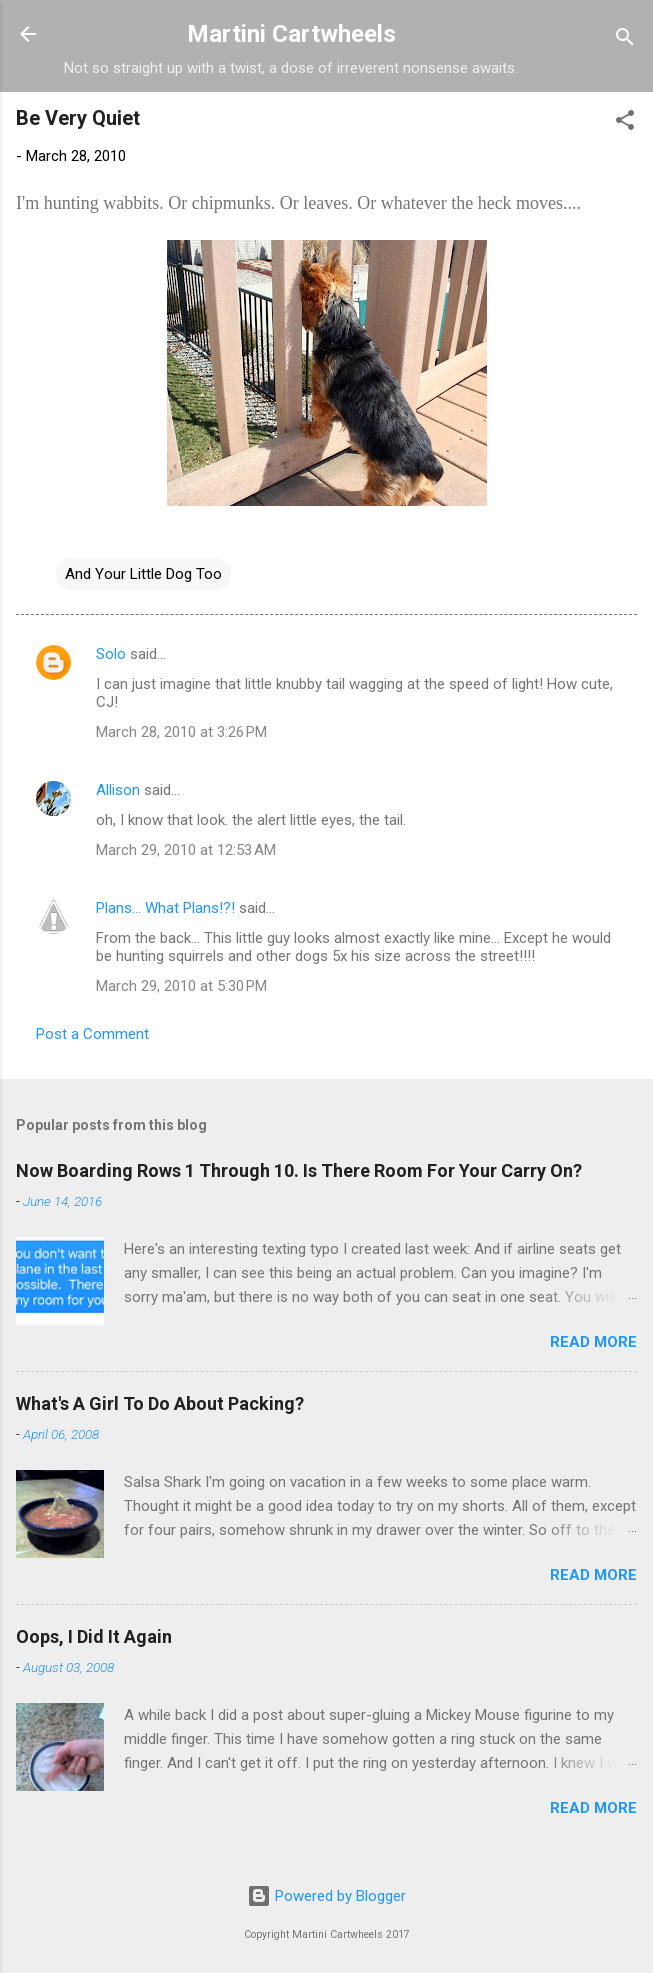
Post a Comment (92, 1034)
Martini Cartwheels (291, 34)
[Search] (625, 40)
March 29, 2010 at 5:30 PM (181, 986)
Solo (111, 654)
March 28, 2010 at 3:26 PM (181, 732)
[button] (625, 123)
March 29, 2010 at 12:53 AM (186, 850)
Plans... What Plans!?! (165, 908)
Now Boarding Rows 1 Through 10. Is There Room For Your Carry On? (299, 1170)
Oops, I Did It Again (94, 1636)
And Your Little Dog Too (143, 574)
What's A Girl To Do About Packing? (160, 1403)
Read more (593, 1342)
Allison (118, 790)
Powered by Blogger (326, 1896)
